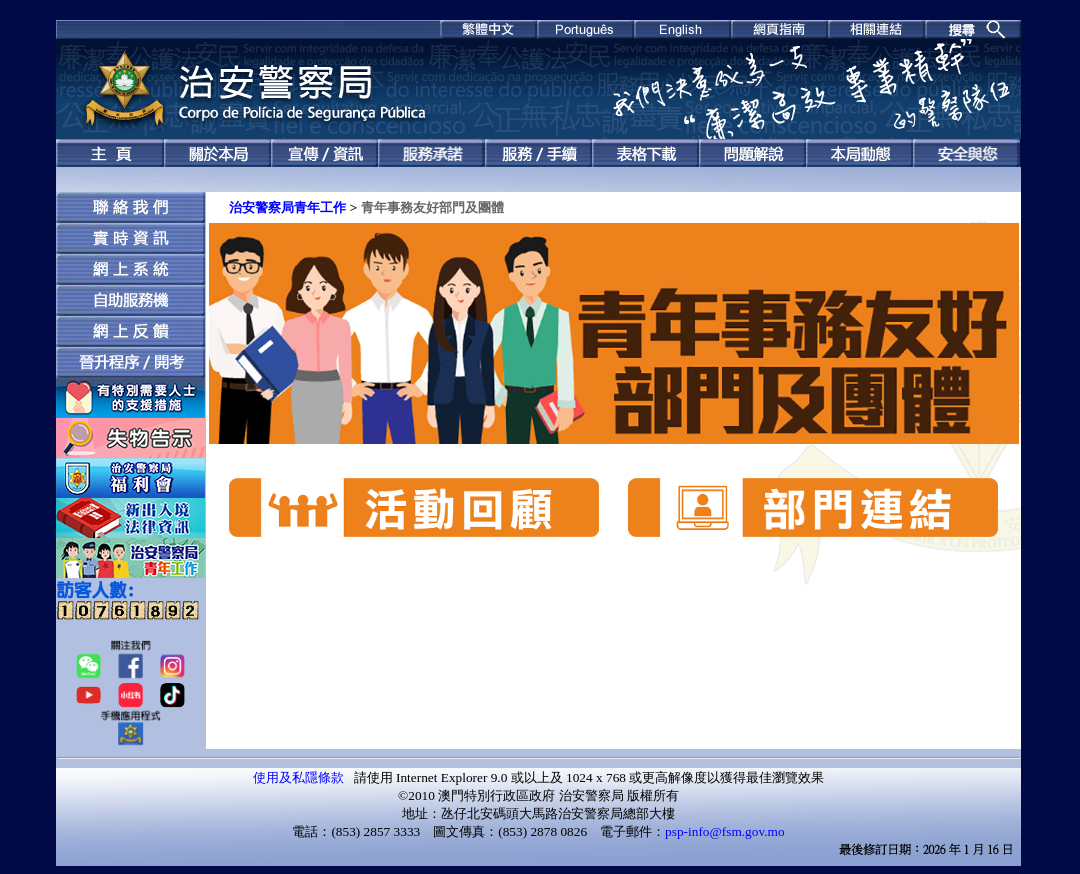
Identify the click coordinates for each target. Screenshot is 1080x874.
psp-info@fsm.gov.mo (725, 831)
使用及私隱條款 (298, 777)
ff (130, 608)
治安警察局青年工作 (287, 207)
